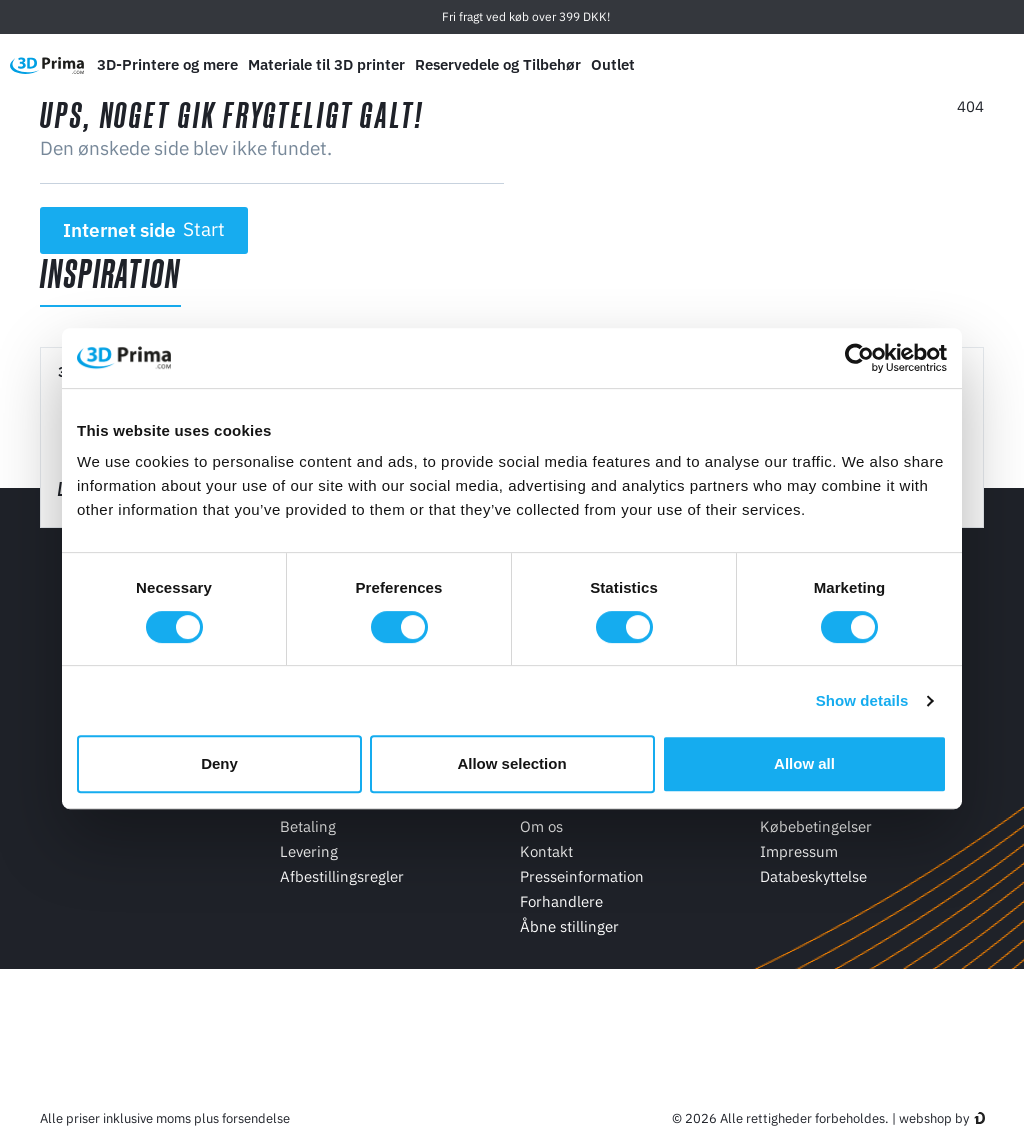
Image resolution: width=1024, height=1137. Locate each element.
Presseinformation (582, 876)
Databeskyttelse (813, 876)
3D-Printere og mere (167, 64)
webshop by (934, 1118)
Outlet (613, 64)
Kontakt (546, 851)
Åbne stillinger (569, 926)
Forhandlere (561, 901)
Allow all (804, 763)
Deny (219, 763)
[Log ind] (953, 65)
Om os (541, 826)
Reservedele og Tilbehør (498, 64)
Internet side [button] (144, 230)
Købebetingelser (816, 826)
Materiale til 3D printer (326, 64)
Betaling (308, 826)
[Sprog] (858, 65)
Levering (309, 851)
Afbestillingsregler (342, 876)
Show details (862, 700)
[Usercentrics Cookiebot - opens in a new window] (859, 358)
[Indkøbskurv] (995, 65)
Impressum (799, 851)
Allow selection (511, 763)
